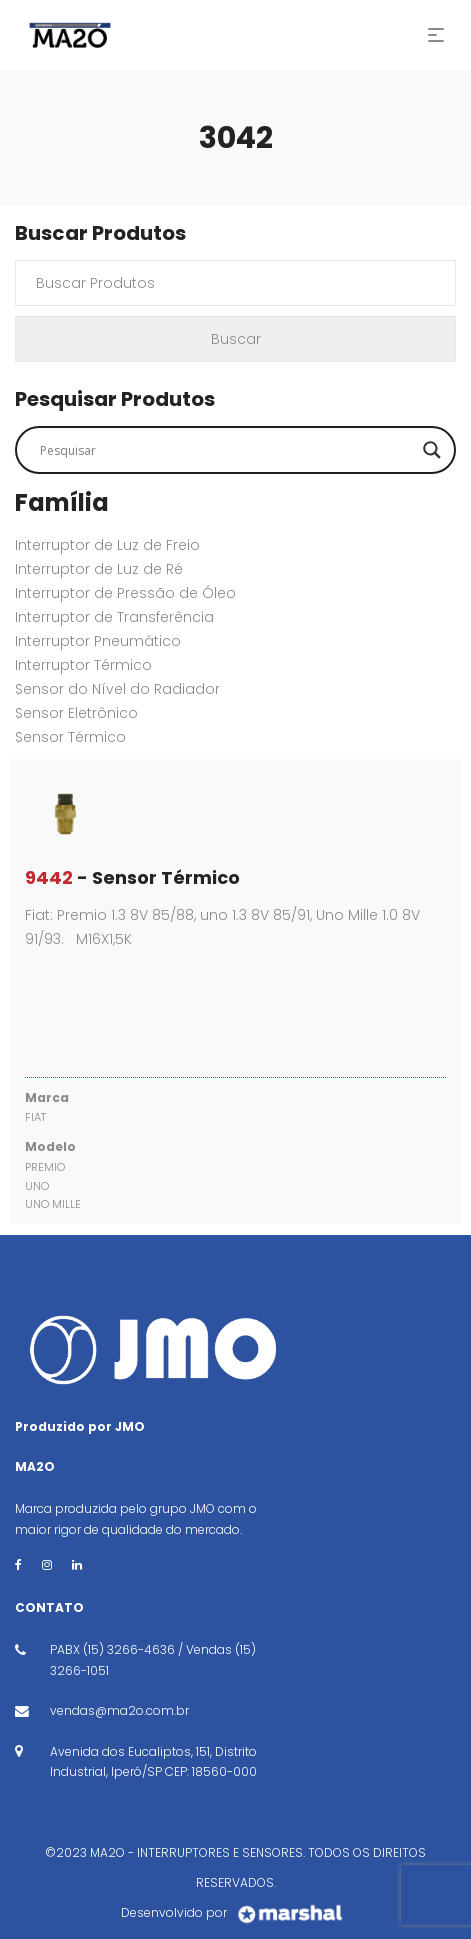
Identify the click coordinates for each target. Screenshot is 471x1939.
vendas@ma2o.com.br (119, 1710)
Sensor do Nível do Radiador (117, 689)
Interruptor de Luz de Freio (107, 545)
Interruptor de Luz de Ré (99, 569)
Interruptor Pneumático (98, 641)
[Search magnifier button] (432, 450)
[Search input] (226, 450)
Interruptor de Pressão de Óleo (125, 593)
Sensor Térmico (70, 737)
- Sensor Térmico (132, 877)
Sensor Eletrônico (76, 713)
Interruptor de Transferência (114, 617)
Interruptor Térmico (83, 665)
